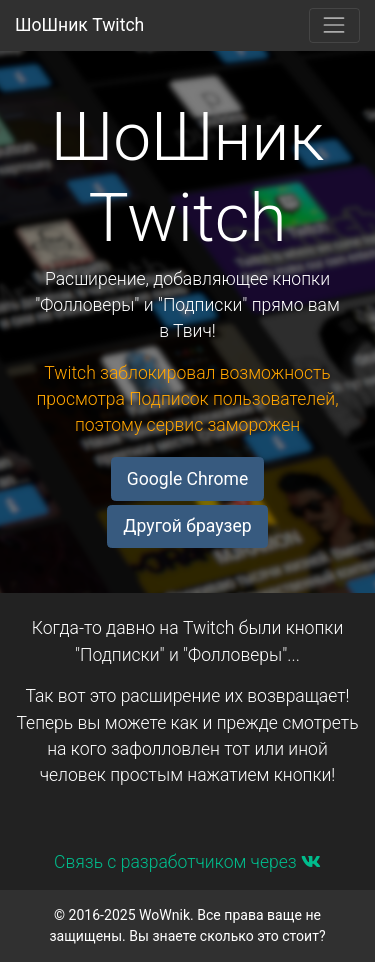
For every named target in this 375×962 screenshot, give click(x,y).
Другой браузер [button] (187, 526)
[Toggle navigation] (334, 26)
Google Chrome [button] (187, 479)
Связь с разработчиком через (187, 862)
